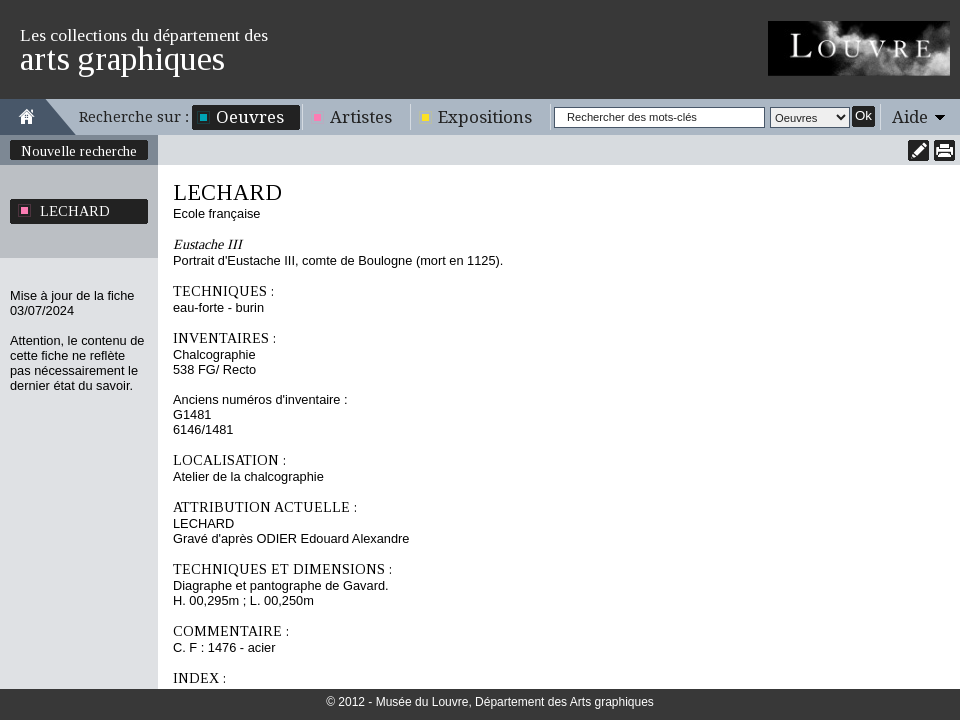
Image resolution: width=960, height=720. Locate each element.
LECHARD (75, 211)
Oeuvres (250, 117)
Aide (910, 117)
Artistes (361, 117)
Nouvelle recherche (79, 151)
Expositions (485, 117)
